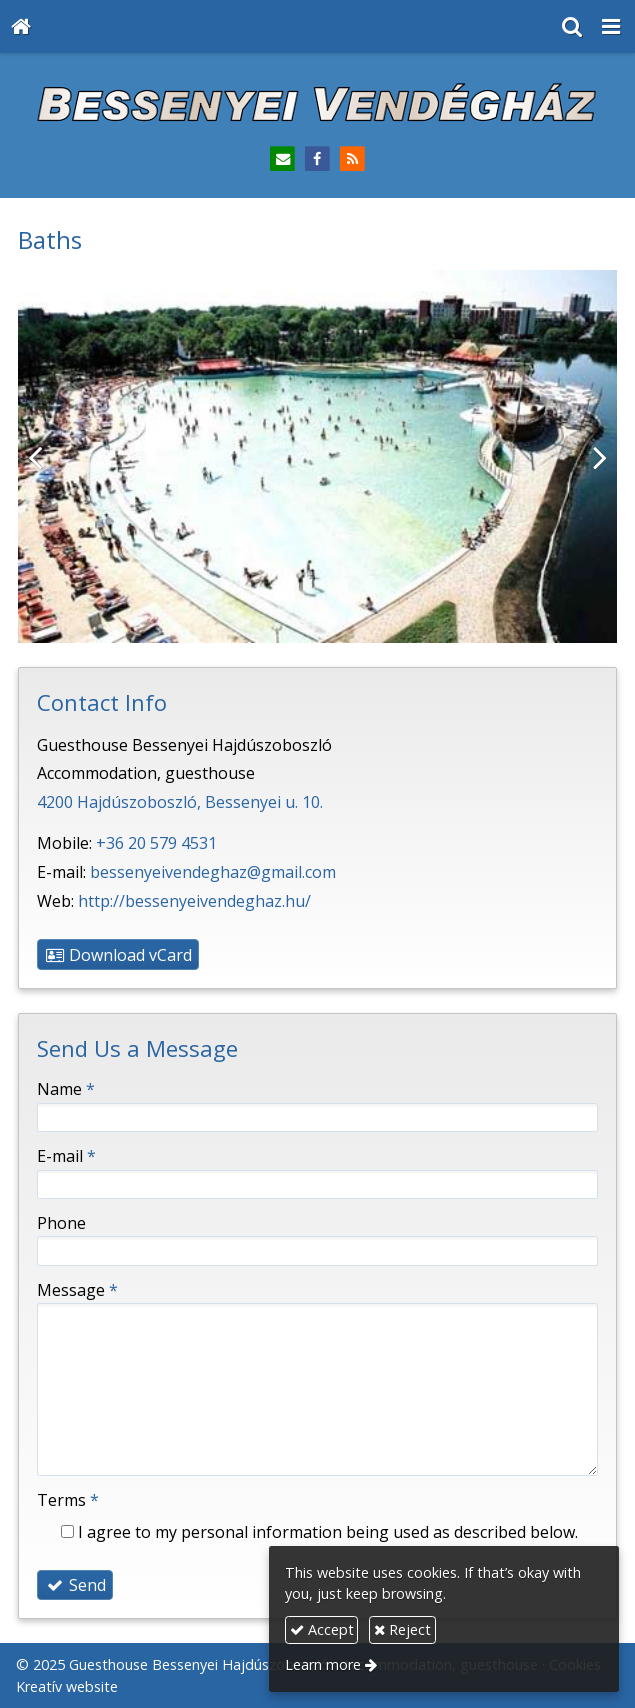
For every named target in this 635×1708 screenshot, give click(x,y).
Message (77, 1290)
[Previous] (48, 456)
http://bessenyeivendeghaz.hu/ (194, 901)
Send (75, 1585)
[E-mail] (282, 159)
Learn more (323, 1664)
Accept (322, 1629)
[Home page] (21, 26)
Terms (68, 1500)
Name (66, 1089)
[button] (611, 26)
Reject (402, 1629)
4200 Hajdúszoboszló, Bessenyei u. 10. (180, 802)
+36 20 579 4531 (156, 843)
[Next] (587, 456)
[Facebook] (317, 159)
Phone (61, 1223)
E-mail (66, 1156)
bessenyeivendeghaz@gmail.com (213, 872)
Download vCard (118, 955)
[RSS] (352, 159)
